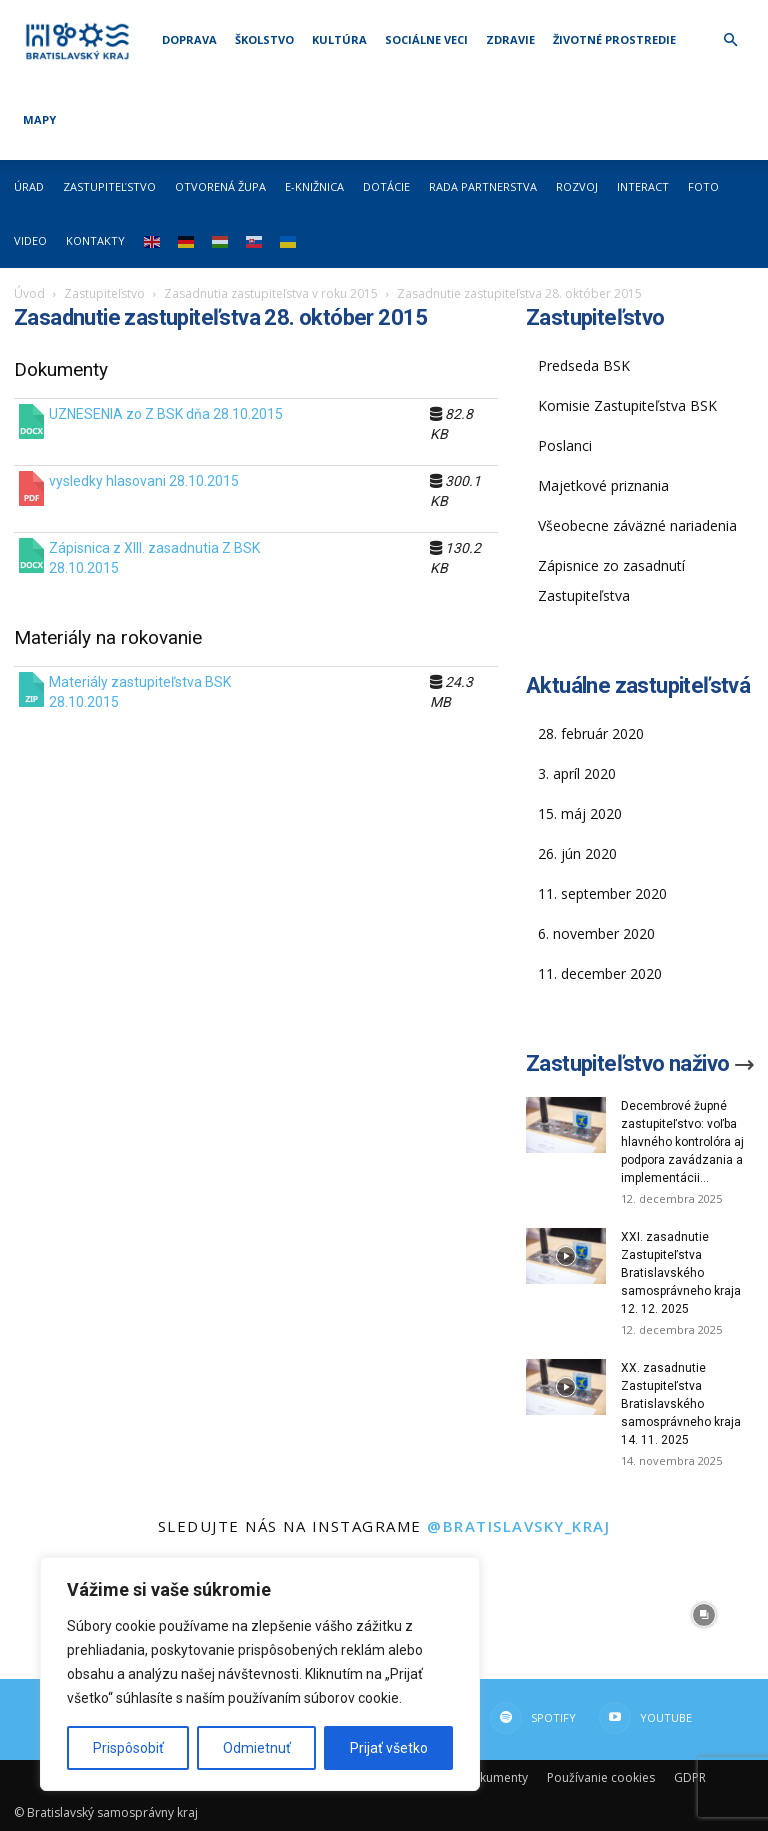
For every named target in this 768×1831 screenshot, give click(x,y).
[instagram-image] (576, 1615)
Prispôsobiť (128, 1748)
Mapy (39, 119)
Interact (643, 186)
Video (30, 240)
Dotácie (386, 186)
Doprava (189, 39)
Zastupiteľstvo (109, 186)
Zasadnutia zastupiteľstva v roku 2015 (271, 293)
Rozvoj (577, 186)
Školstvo (264, 39)
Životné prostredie (614, 39)
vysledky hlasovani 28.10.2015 (144, 481)
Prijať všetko (389, 1748)
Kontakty (95, 240)
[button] (730, 40)
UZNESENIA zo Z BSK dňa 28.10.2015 (166, 414)
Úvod (29, 293)
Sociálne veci (426, 39)
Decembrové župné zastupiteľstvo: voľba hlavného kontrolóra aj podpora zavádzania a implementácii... (682, 1142)
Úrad (29, 186)
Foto (703, 186)
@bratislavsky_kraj (518, 1526)
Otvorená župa (220, 186)
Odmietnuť (257, 1748)
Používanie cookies (601, 1777)
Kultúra (339, 39)
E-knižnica (314, 186)
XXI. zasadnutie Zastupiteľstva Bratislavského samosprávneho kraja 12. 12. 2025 (681, 1273)
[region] (260, 1674)
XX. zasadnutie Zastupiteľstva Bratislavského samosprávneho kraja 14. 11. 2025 (681, 1404)
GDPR (690, 1777)
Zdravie (510, 39)
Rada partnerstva (483, 186)
